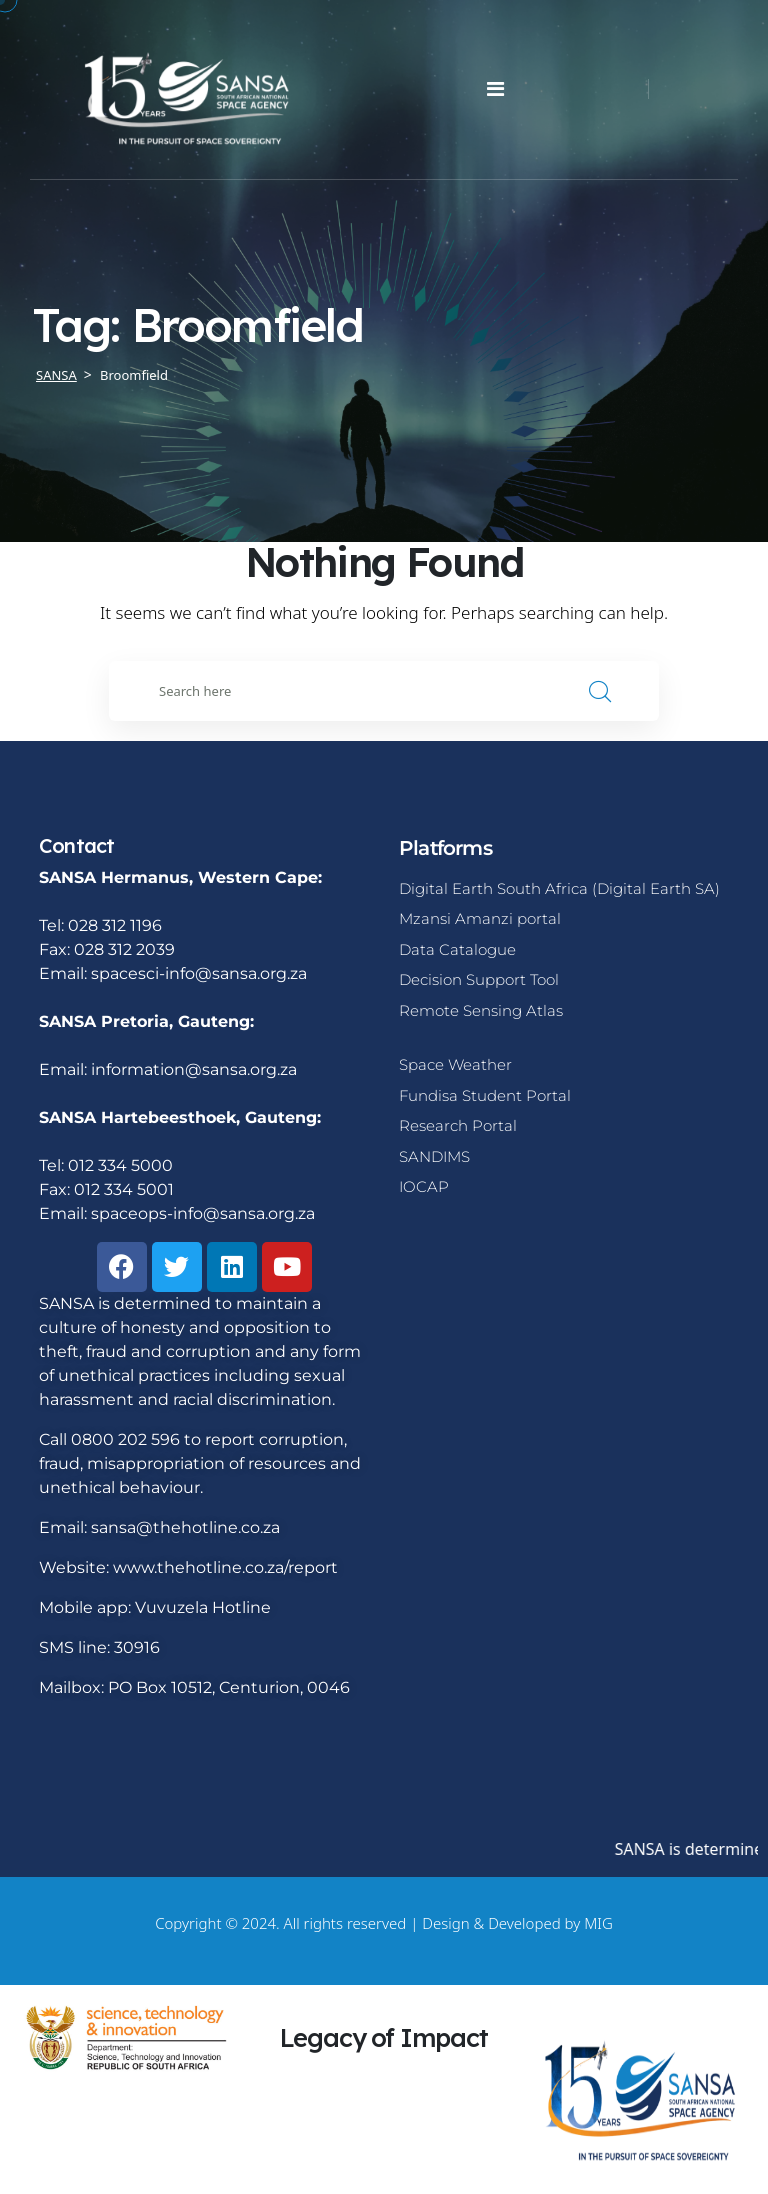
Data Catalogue (457, 949)
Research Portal (458, 1125)
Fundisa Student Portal (485, 1095)
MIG (598, 1923)
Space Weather (455, 1064)
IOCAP (424, 1186)
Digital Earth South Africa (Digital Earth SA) (559, 888)
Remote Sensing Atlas (481, 1010)
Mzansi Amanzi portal (480, 918)
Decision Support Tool (479, 979)
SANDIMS (434, 1156)
